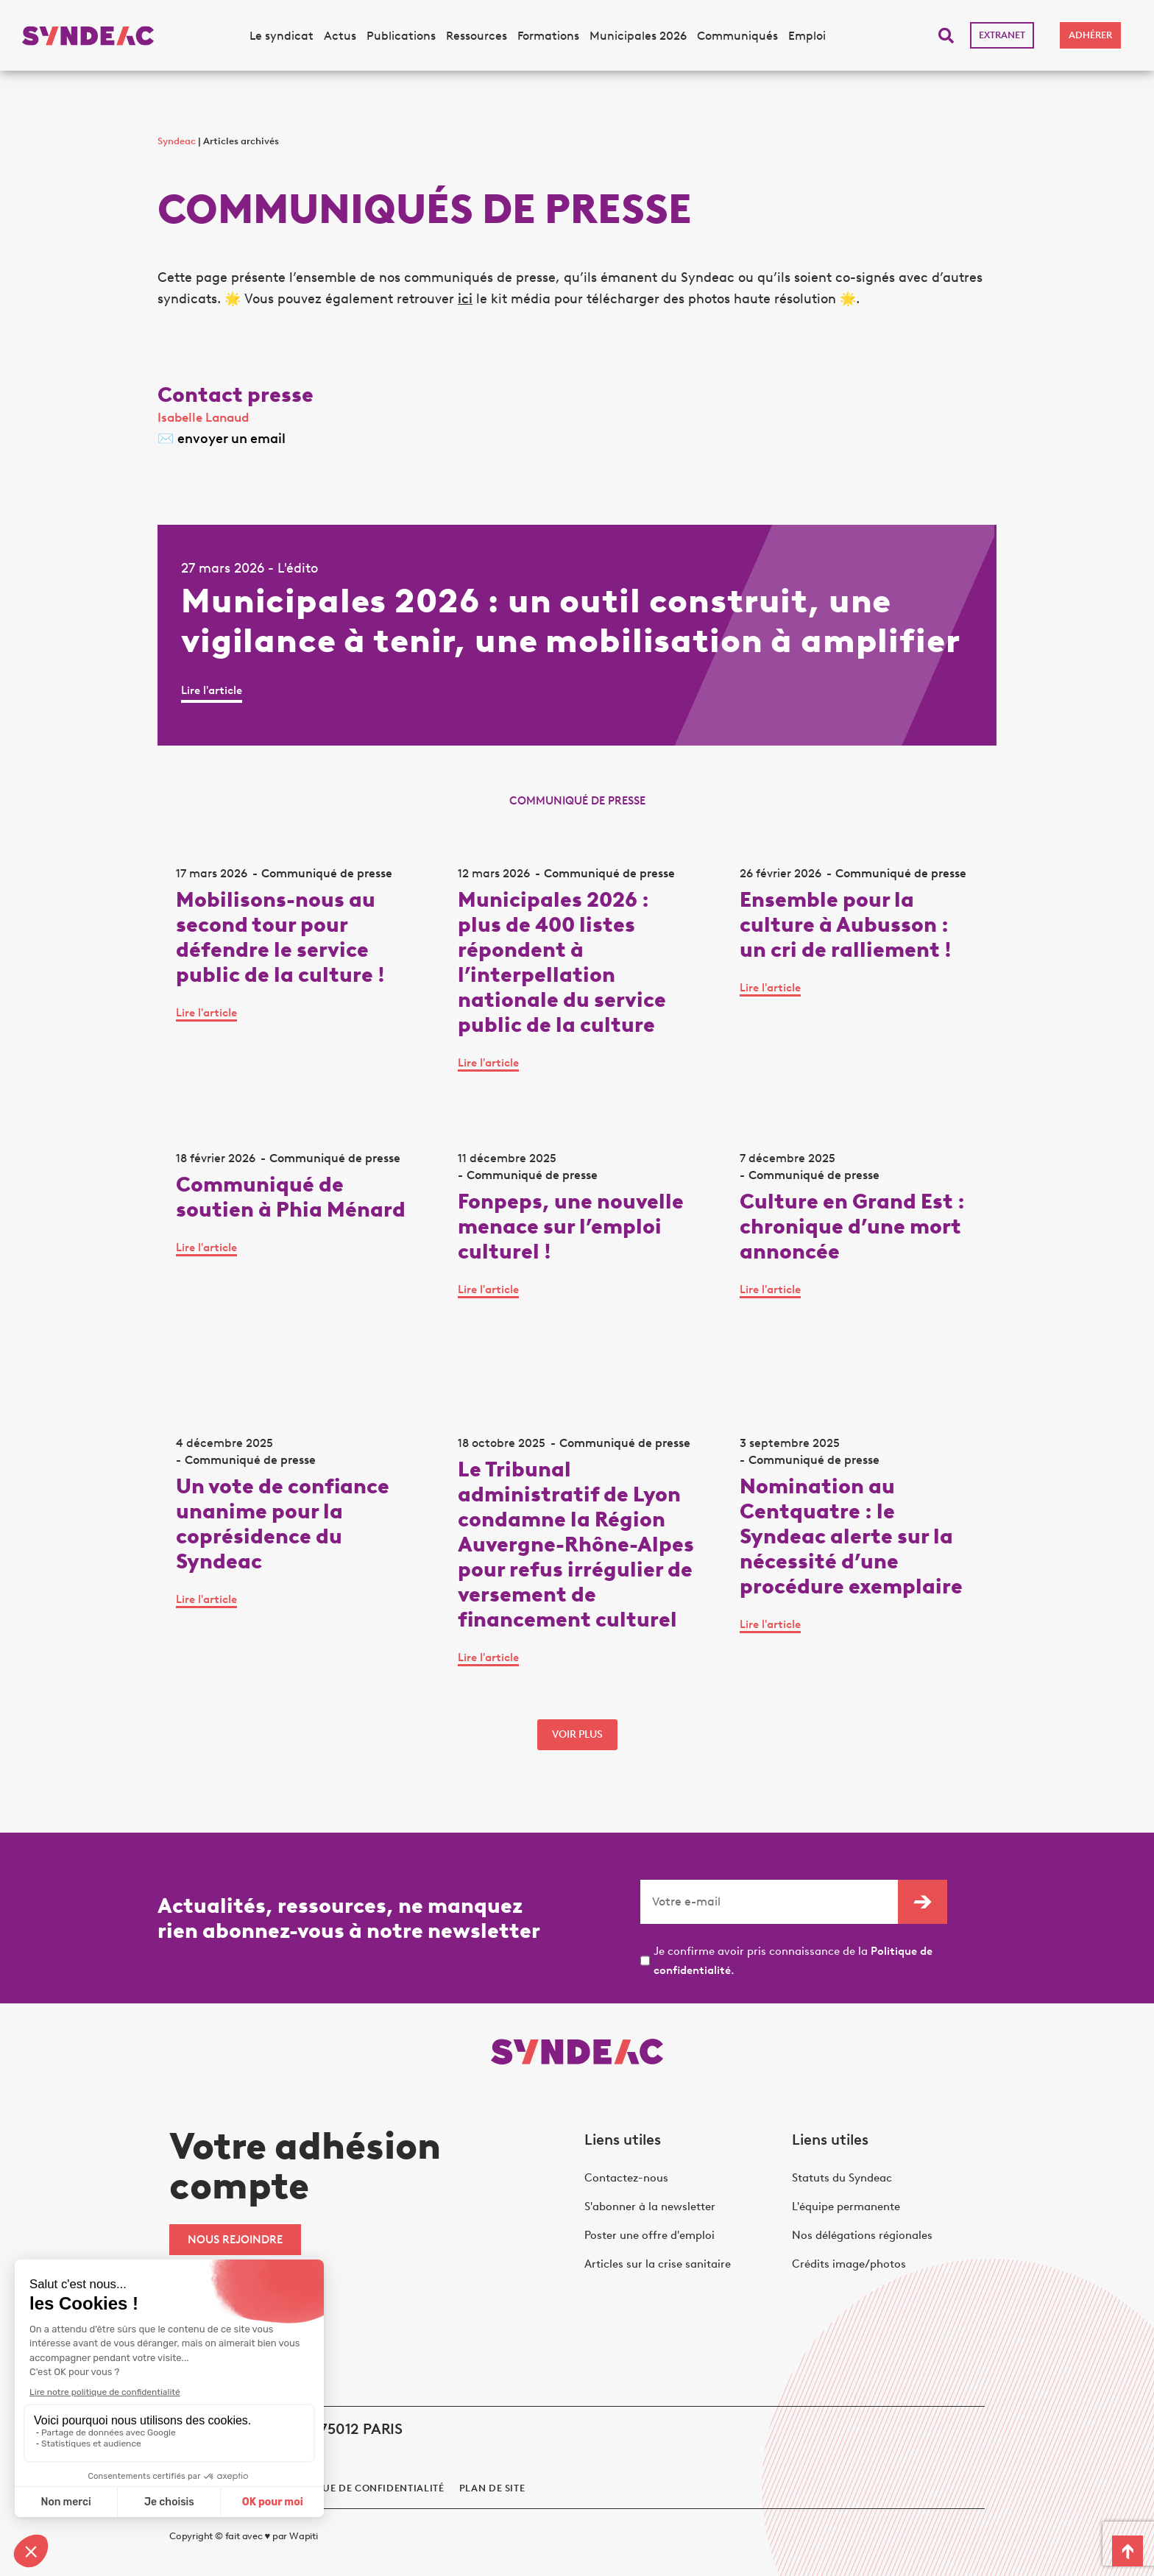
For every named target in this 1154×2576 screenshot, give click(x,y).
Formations (548, 36)
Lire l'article (211, 690)
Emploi (807, 36)
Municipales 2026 (638, 36)
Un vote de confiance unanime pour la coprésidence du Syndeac (282, 1523)
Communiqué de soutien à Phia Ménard (291, 1197)
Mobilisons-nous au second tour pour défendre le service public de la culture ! (280, 937)
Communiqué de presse (326, 873)
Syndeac (176, 140)
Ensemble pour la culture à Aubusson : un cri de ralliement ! (846, 924)
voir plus (577, 1734)
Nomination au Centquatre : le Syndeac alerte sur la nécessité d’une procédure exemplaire (851, 1536)
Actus (340, 36)
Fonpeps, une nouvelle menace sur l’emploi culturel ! (571, 1226)
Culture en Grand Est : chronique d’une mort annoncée (852, 1226)
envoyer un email (231, 439)
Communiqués (737, 36)
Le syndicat (281, 36)
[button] (946, 36)
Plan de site (492, 2488)
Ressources (476, 36)
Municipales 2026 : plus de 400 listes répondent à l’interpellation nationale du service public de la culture (562, 962)
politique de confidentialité (363, 2488)
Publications (401, 36)
